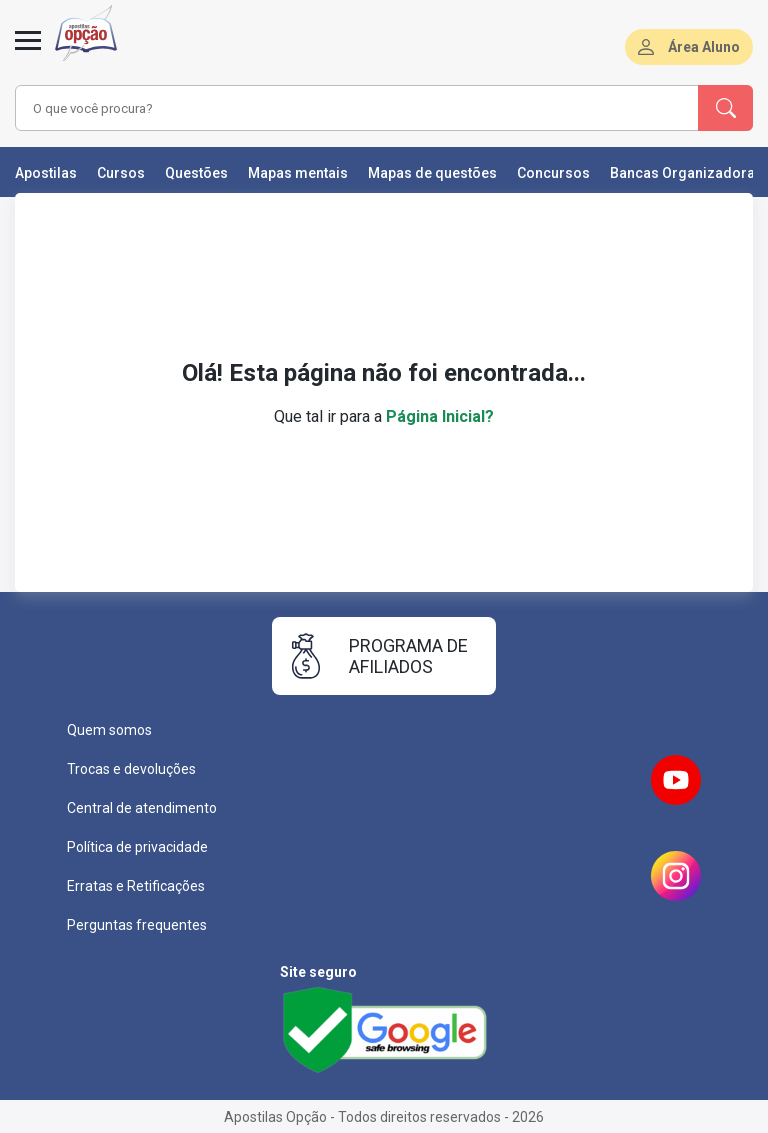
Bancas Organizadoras (686, 173)
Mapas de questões (432, 173)
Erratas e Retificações (136, 886)
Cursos (121, 173)
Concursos (553, 173)
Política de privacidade (137, 847)
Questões (196, 173)
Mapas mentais (298, 173)
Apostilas (46, 173)
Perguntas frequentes (137, 925)
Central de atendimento (142, 808)
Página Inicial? (440, 416)
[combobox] (329, 108)
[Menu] (28, 52)
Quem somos (109, 730)
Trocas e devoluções (131, 769)
